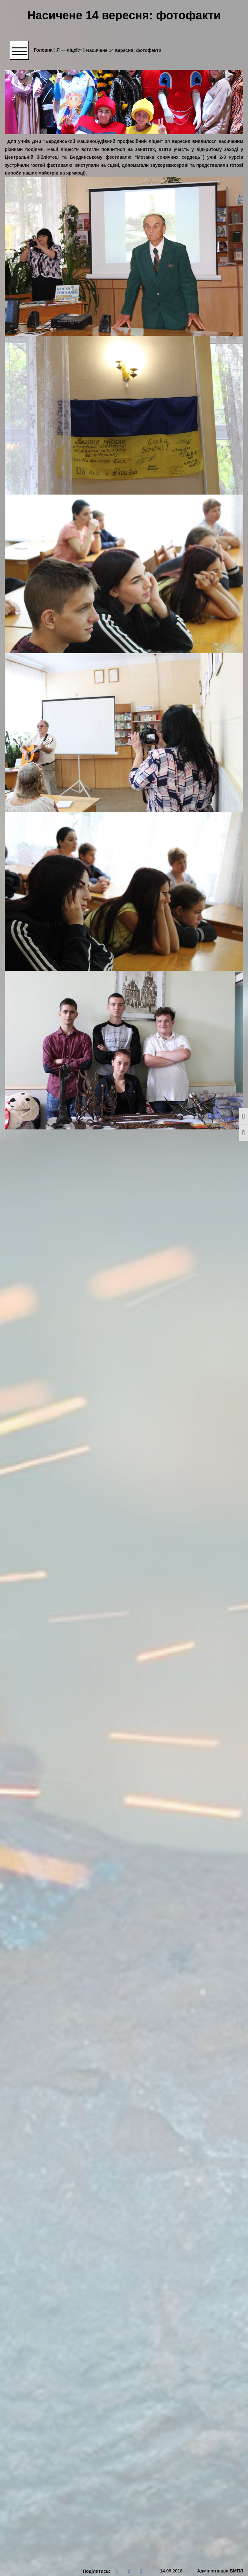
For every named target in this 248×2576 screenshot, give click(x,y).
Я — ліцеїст (71, 50)
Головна (44, 50)
